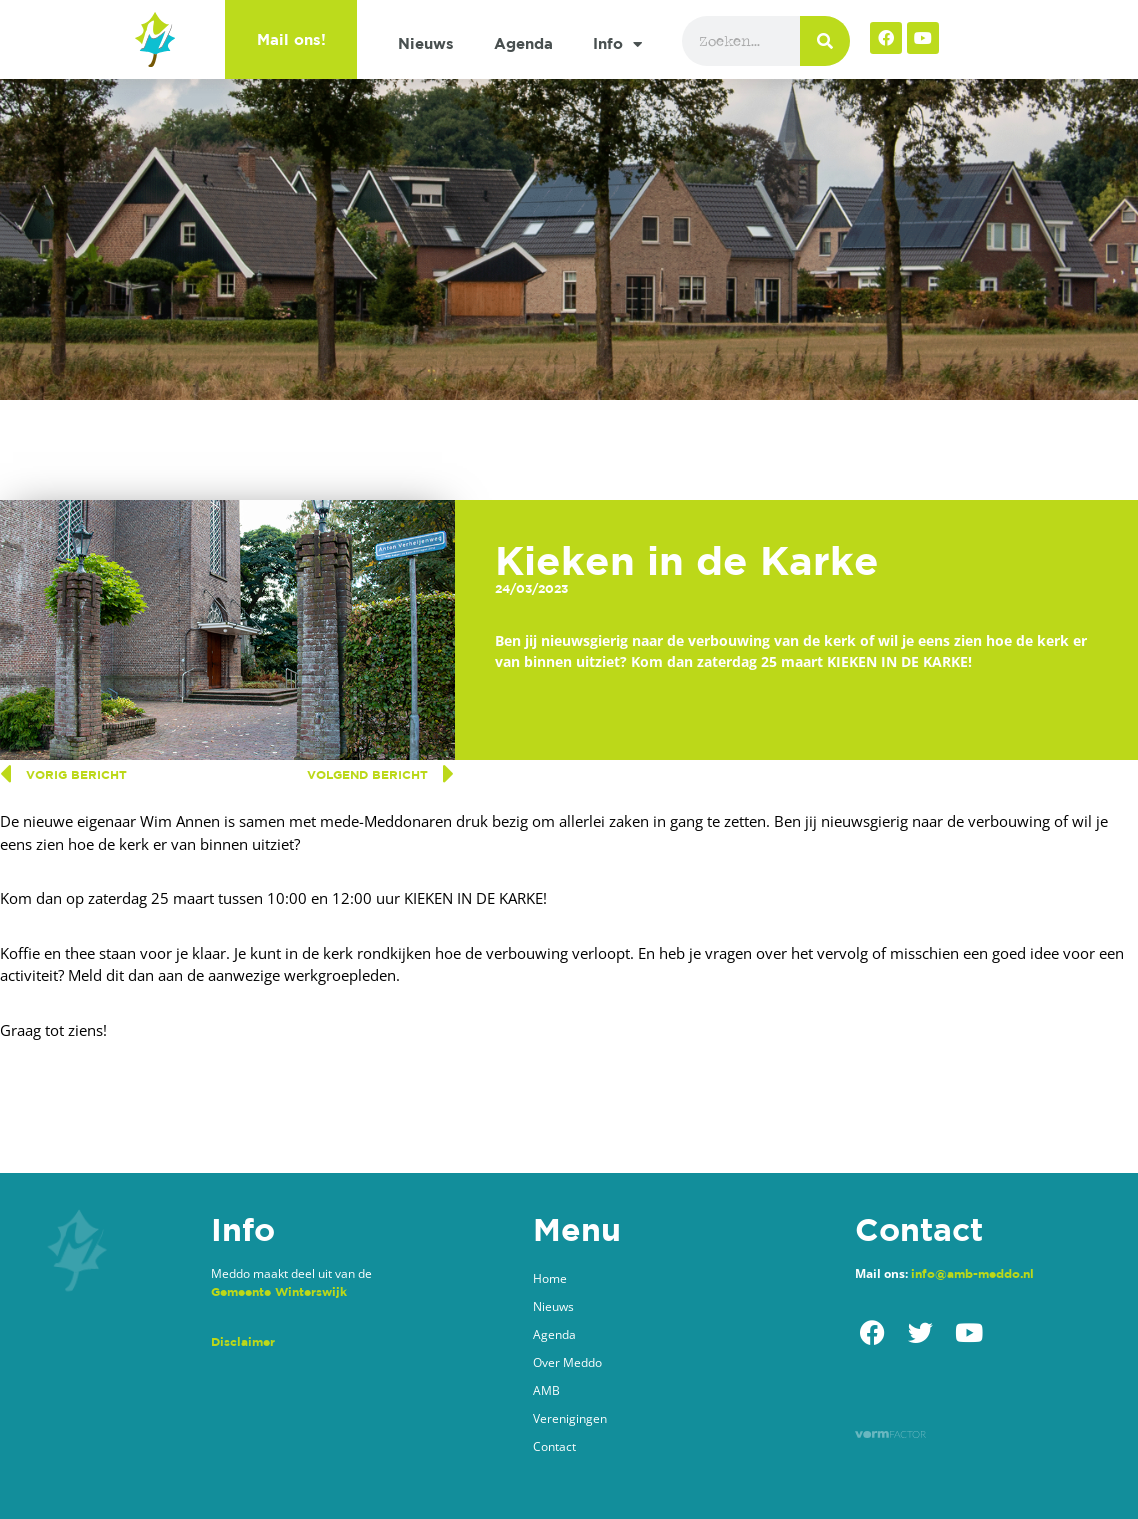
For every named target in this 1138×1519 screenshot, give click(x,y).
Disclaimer (243, 1341)
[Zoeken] (825, 41)
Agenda (523, 43)
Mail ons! (291, 39)
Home (550, 1278)
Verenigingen (570, 1418)
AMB (546, 1390)
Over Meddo (567, 1362)
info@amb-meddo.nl (972, 1273)
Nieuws (426, 43)
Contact (554, 1446)
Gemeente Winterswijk (279, 1291)
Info (617, 44)
